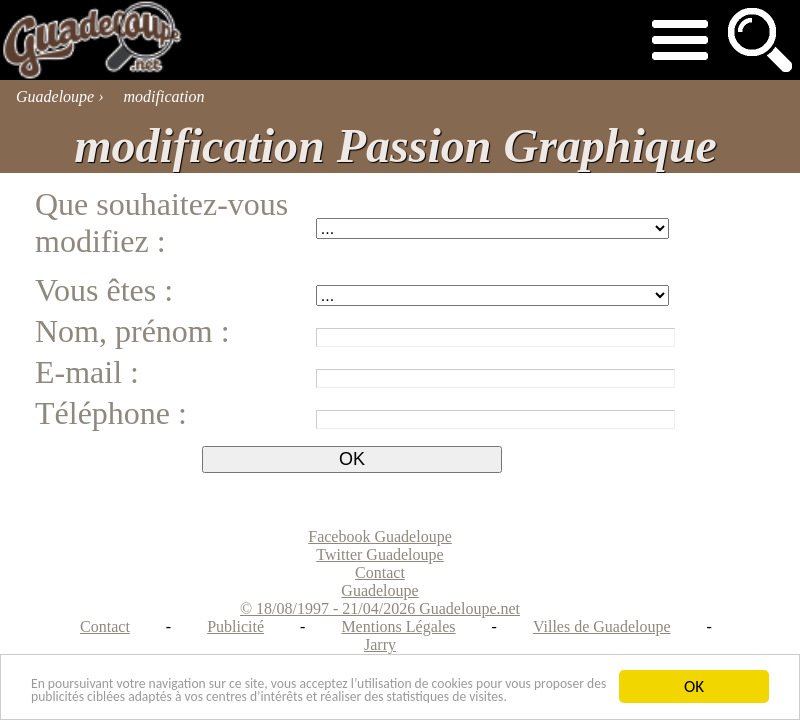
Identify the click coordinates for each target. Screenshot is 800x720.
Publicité (235, 626)
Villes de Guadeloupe (602, 626)
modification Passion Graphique (395, 145)
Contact (105, 626)
